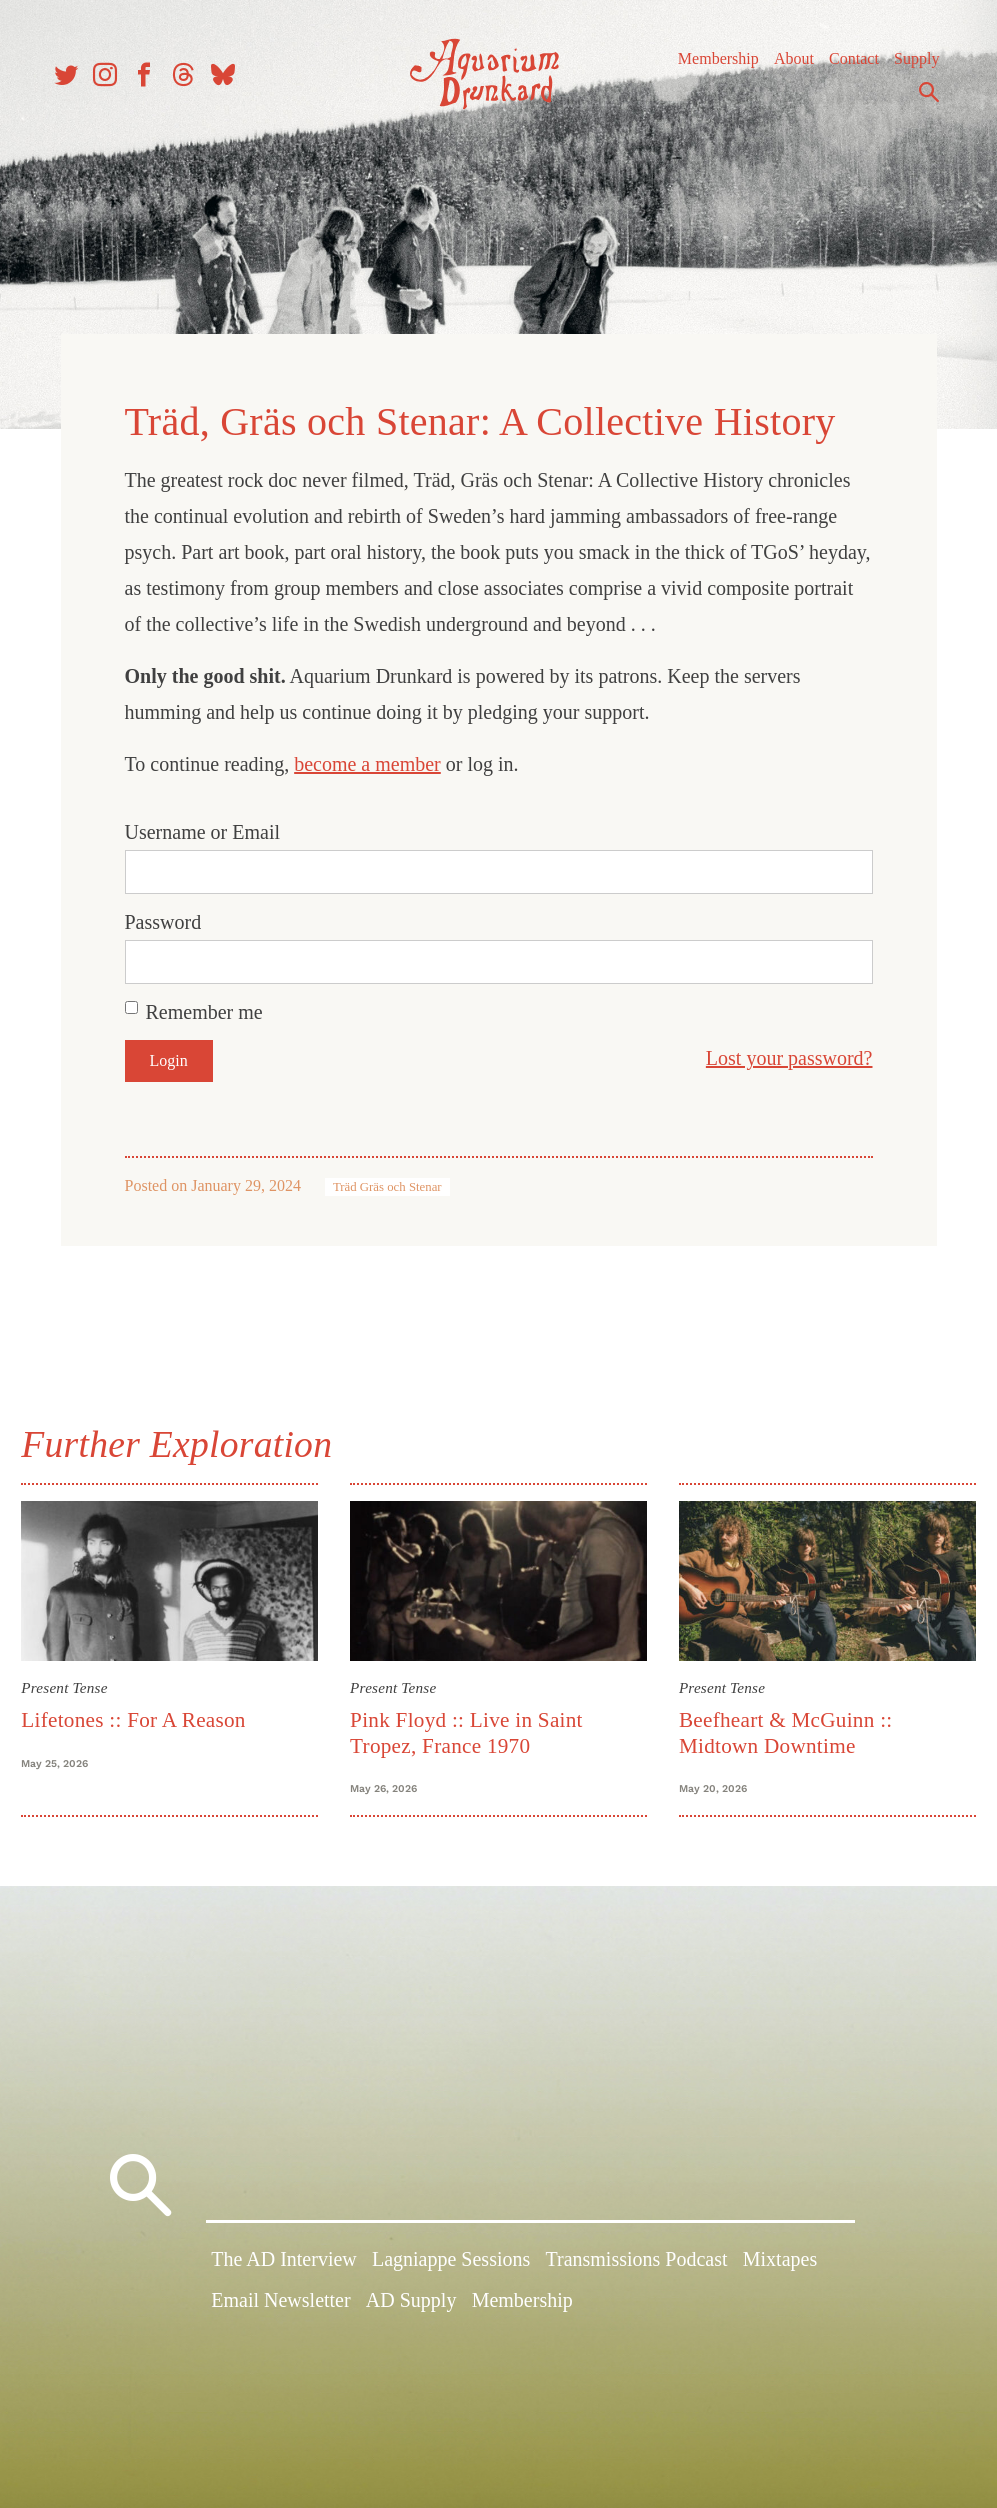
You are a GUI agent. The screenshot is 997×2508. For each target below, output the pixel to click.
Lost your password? (789, 1051)
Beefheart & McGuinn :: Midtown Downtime (782, 1721)
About (782, 69)
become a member (367, 757)
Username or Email (203, 825)
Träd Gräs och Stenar (387, 1180)
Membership (706, 69)
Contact (842, 69)
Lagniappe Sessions (451, 2264)
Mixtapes (780, 2264)
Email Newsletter (280, 2305)
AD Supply (411, 2305)
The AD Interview (284, 2264)
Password (163, 915)
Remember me (204, 1005)
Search (917, 103)
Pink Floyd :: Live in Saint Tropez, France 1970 (470, 1721)
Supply (904, 69)
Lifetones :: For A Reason (144, 1709)
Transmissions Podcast (636, 2264)
